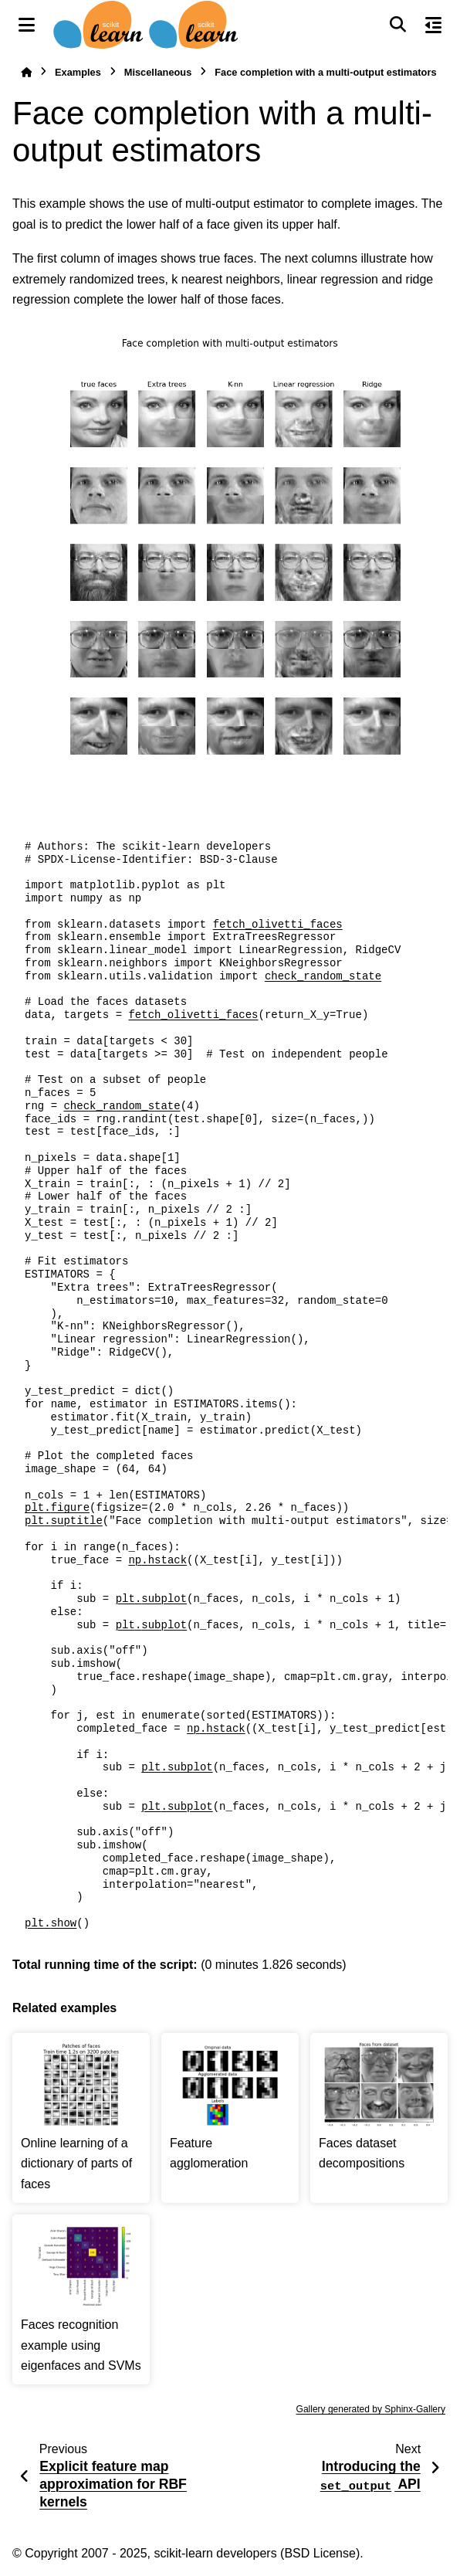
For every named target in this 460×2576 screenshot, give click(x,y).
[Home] (26, 72)
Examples (78, 72)
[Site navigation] (26, 25)
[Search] (397, 25)
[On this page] (433, 25)
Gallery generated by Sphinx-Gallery (370, 2409)
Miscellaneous (157, 72)
